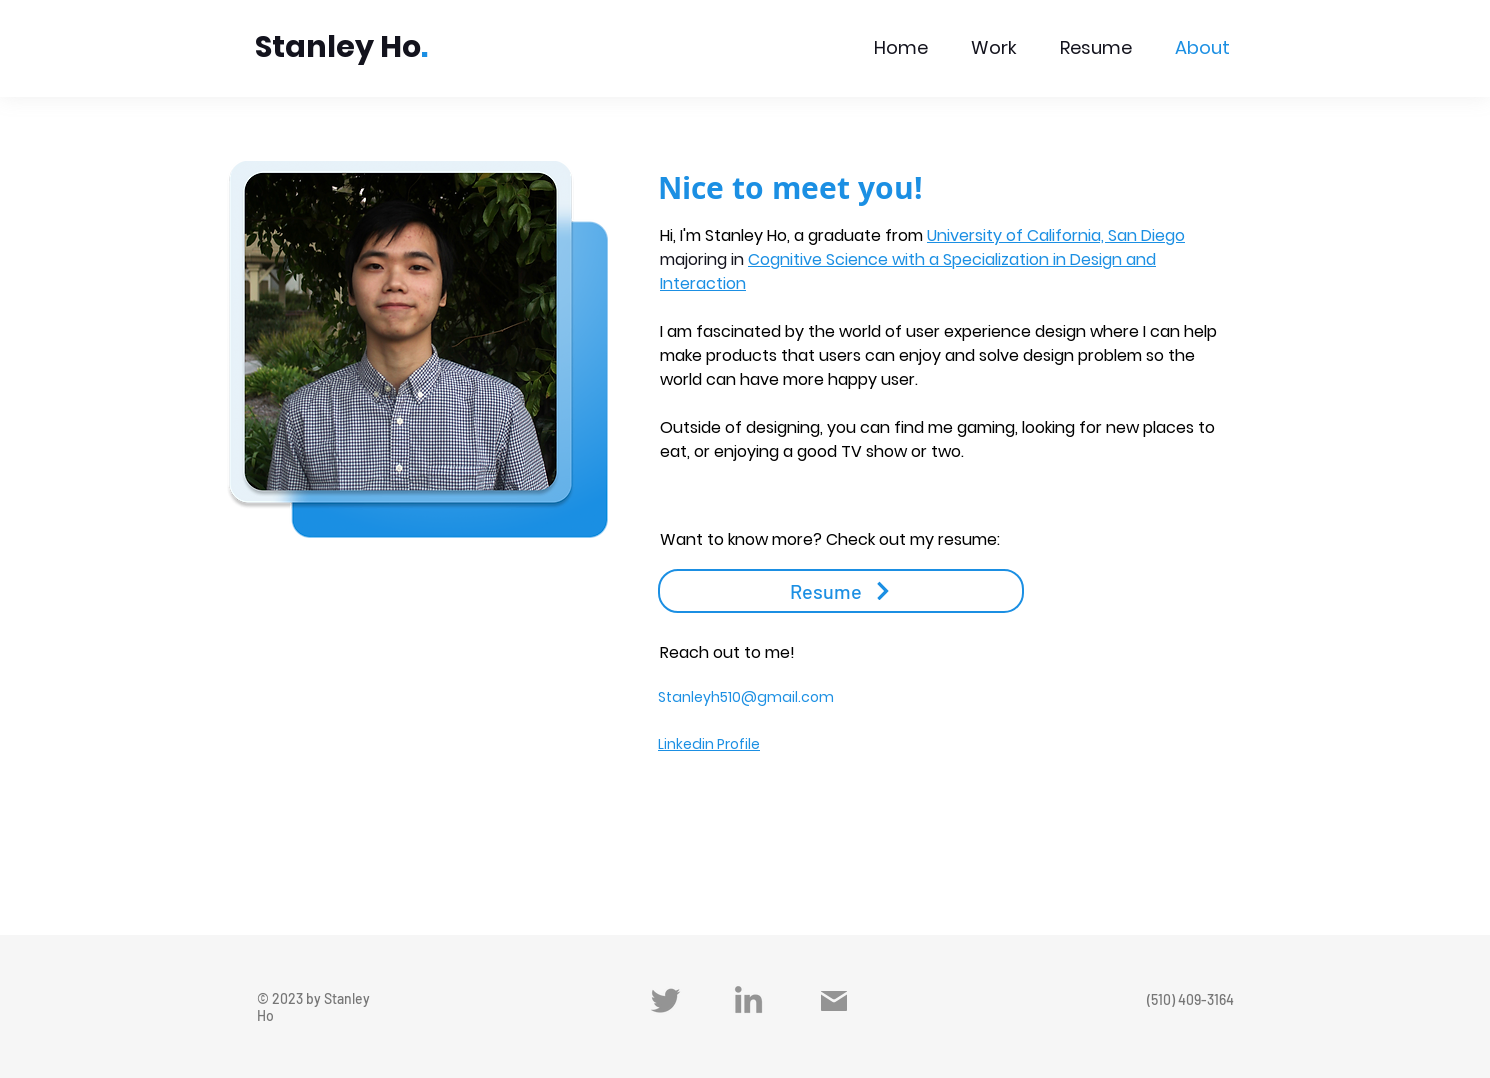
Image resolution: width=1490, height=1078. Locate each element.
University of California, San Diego (1056, 235)
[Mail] (834, 1001)
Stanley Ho (338, 47)
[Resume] (841, 591)
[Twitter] (665, 1000)
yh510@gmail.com (768, 697)
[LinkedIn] (748, 999)
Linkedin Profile (709, 744)
